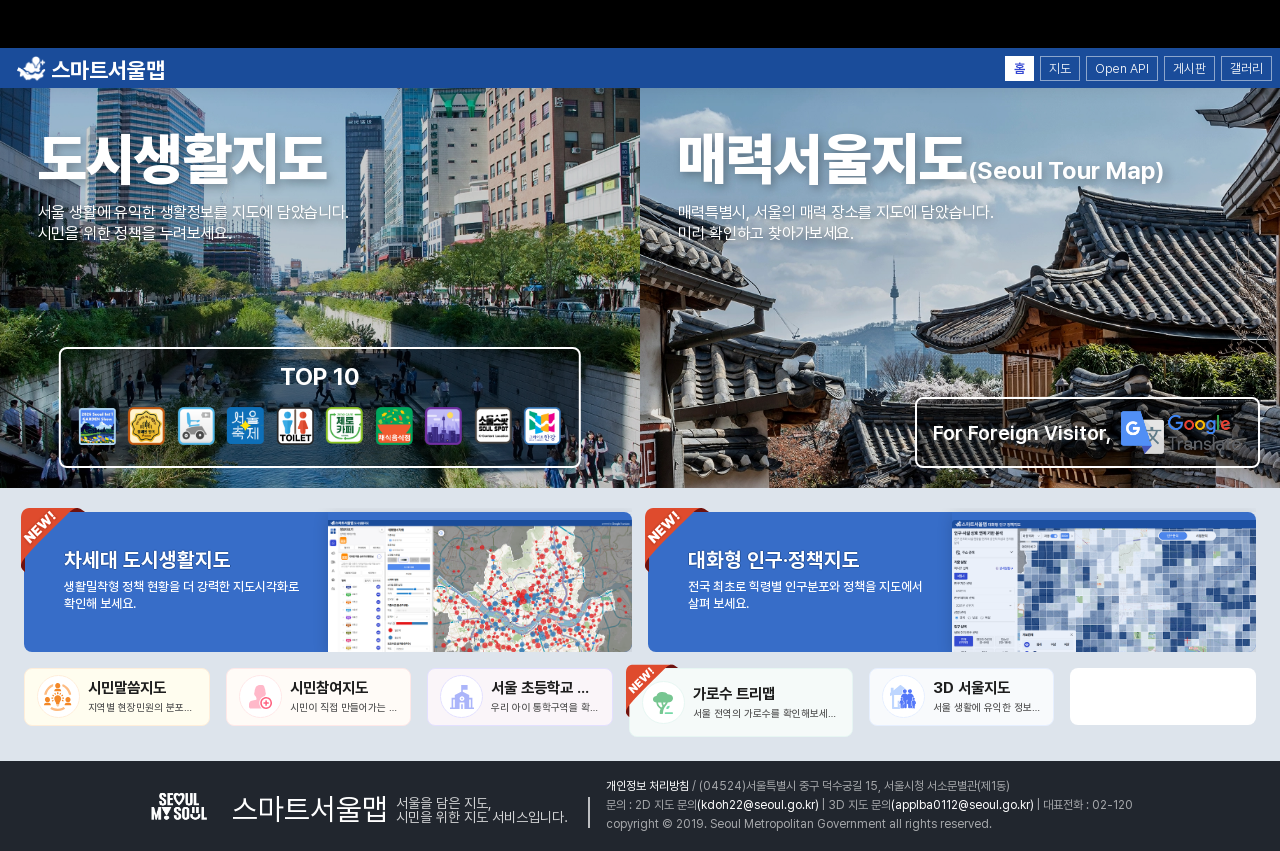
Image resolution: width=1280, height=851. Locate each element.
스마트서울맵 (90, 70)
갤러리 (1246, 68)
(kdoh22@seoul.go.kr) (758, 805)
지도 (1060, 68)
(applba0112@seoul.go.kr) (962, 805)
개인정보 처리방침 (647, 786)
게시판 (1189, 68)
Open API (1122, 68)
